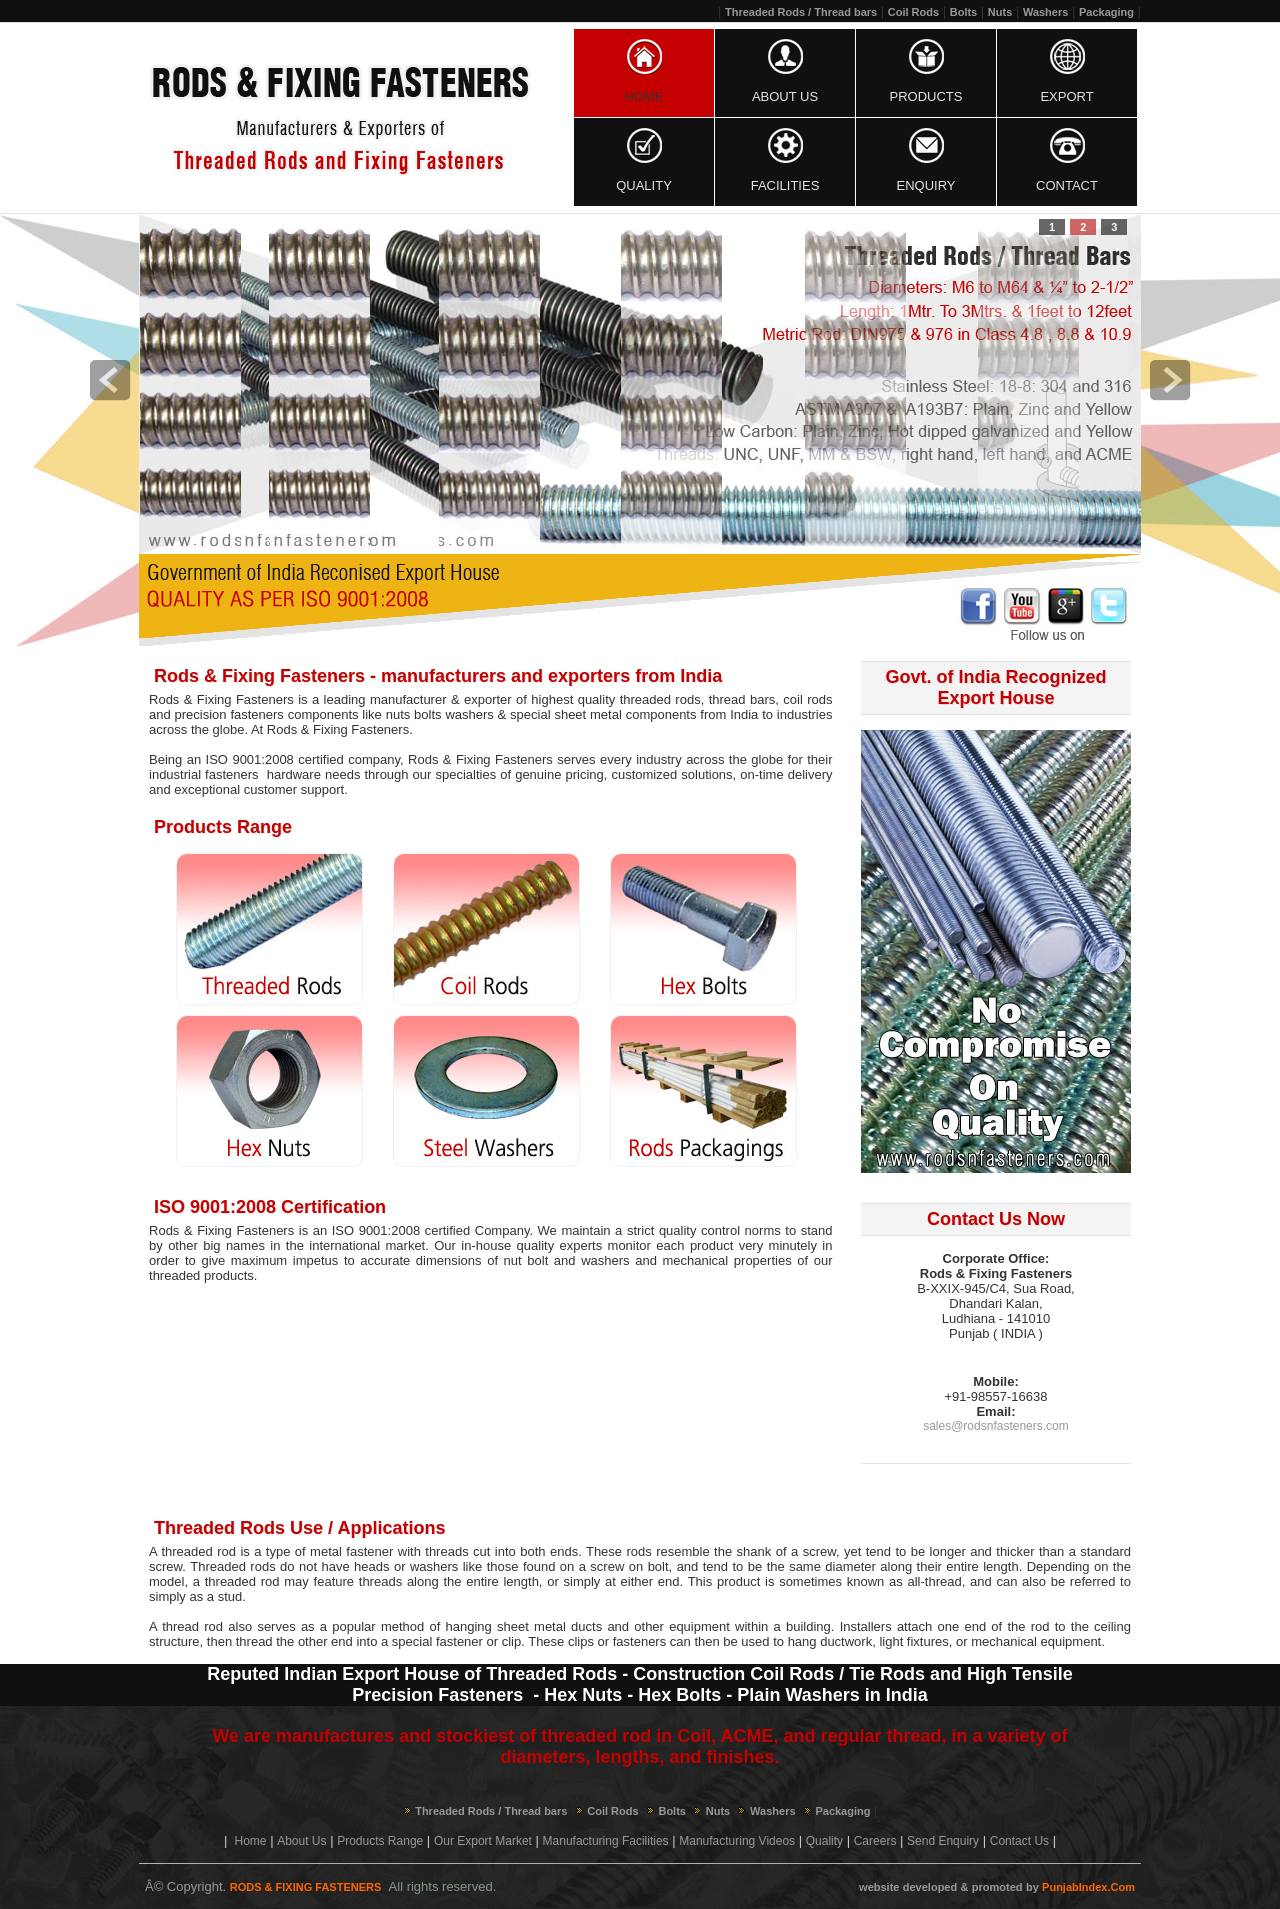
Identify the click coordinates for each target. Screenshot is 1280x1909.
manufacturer (408, 699)
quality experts (560, 1245)
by (1032, 1887)
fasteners (639, 1641)
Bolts (964, 12)
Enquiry (926, 185)
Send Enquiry (943, 1841)
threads (380, 1581)
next (1170, 380)
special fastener (437, 1641)
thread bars (742, 699)
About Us (785, 96)
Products (926, 96)
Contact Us (1019, 1841)
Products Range (380, 1841)
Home (644, 96)
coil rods (807, 699)
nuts (398, 714)
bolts (427, 714)
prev (110, 380)
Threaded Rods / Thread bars (801, 12)
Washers (1045, 12)
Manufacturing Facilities (606, 1841)
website (879, 1887)
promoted (997, 1887)
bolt (658, 1566)
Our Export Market (483, 1841)
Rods (282, 729)
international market (367, 1245)
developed (930, 1887)
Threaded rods (232, 1566)
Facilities (785, 185)
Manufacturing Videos (737, 1841)
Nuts (1000, 12)
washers (469, 714)
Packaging (1106, 12)
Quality (644, 185)
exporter (488, 699)
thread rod (192, 1626)
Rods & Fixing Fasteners (480, 759)
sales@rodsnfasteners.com (996, 1426)
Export (1066, 96)
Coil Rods (913, 12)
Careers (875, 1841)
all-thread (934, 1581)
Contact (1067, 185)
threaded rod (198, 1551)
